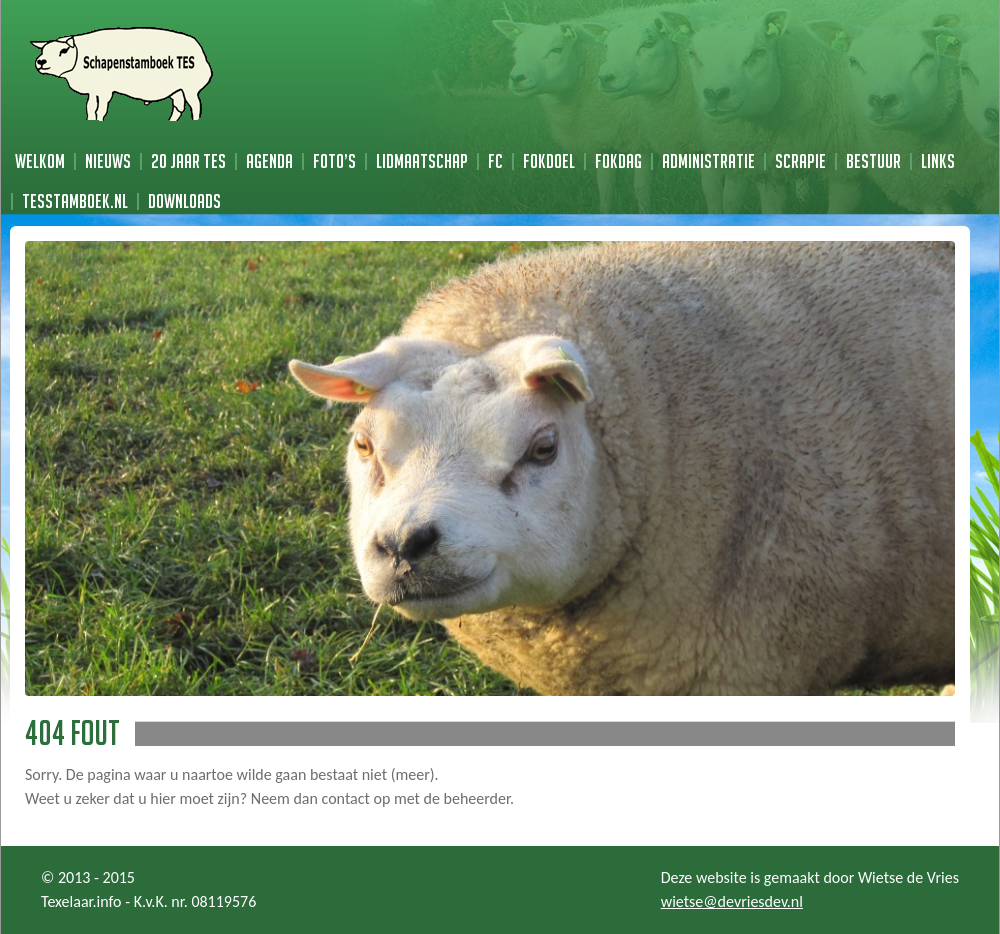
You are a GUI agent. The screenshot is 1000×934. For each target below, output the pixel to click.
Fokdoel (549, 161)
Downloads (184, 201)
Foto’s (334, 161)
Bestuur (873, 161)
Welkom (40, 161)
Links (938, 161)
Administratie (708, 161)
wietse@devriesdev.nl (732, 901)
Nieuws (108, 161)
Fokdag (618, 161)
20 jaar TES (188, 161)
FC (495, 161)
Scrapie (800, 161)
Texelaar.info (81, 901)
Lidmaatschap (422, 161)
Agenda (269, 161)
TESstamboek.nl (75, 201)
